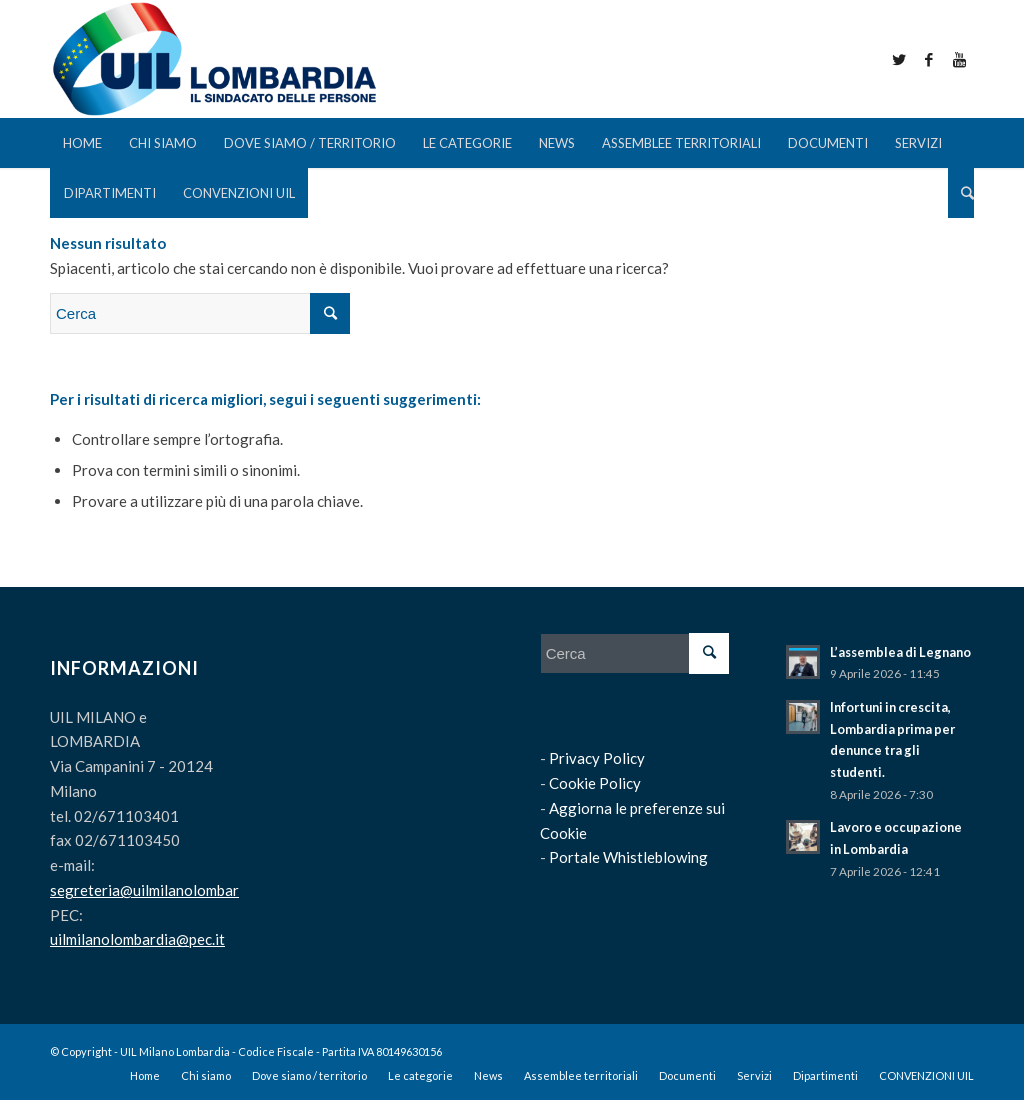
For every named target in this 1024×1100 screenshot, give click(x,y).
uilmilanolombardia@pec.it (137, 939)
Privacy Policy (597, 758)
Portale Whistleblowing (628, 857)
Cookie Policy (595, 783)
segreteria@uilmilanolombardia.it (161, 890)
